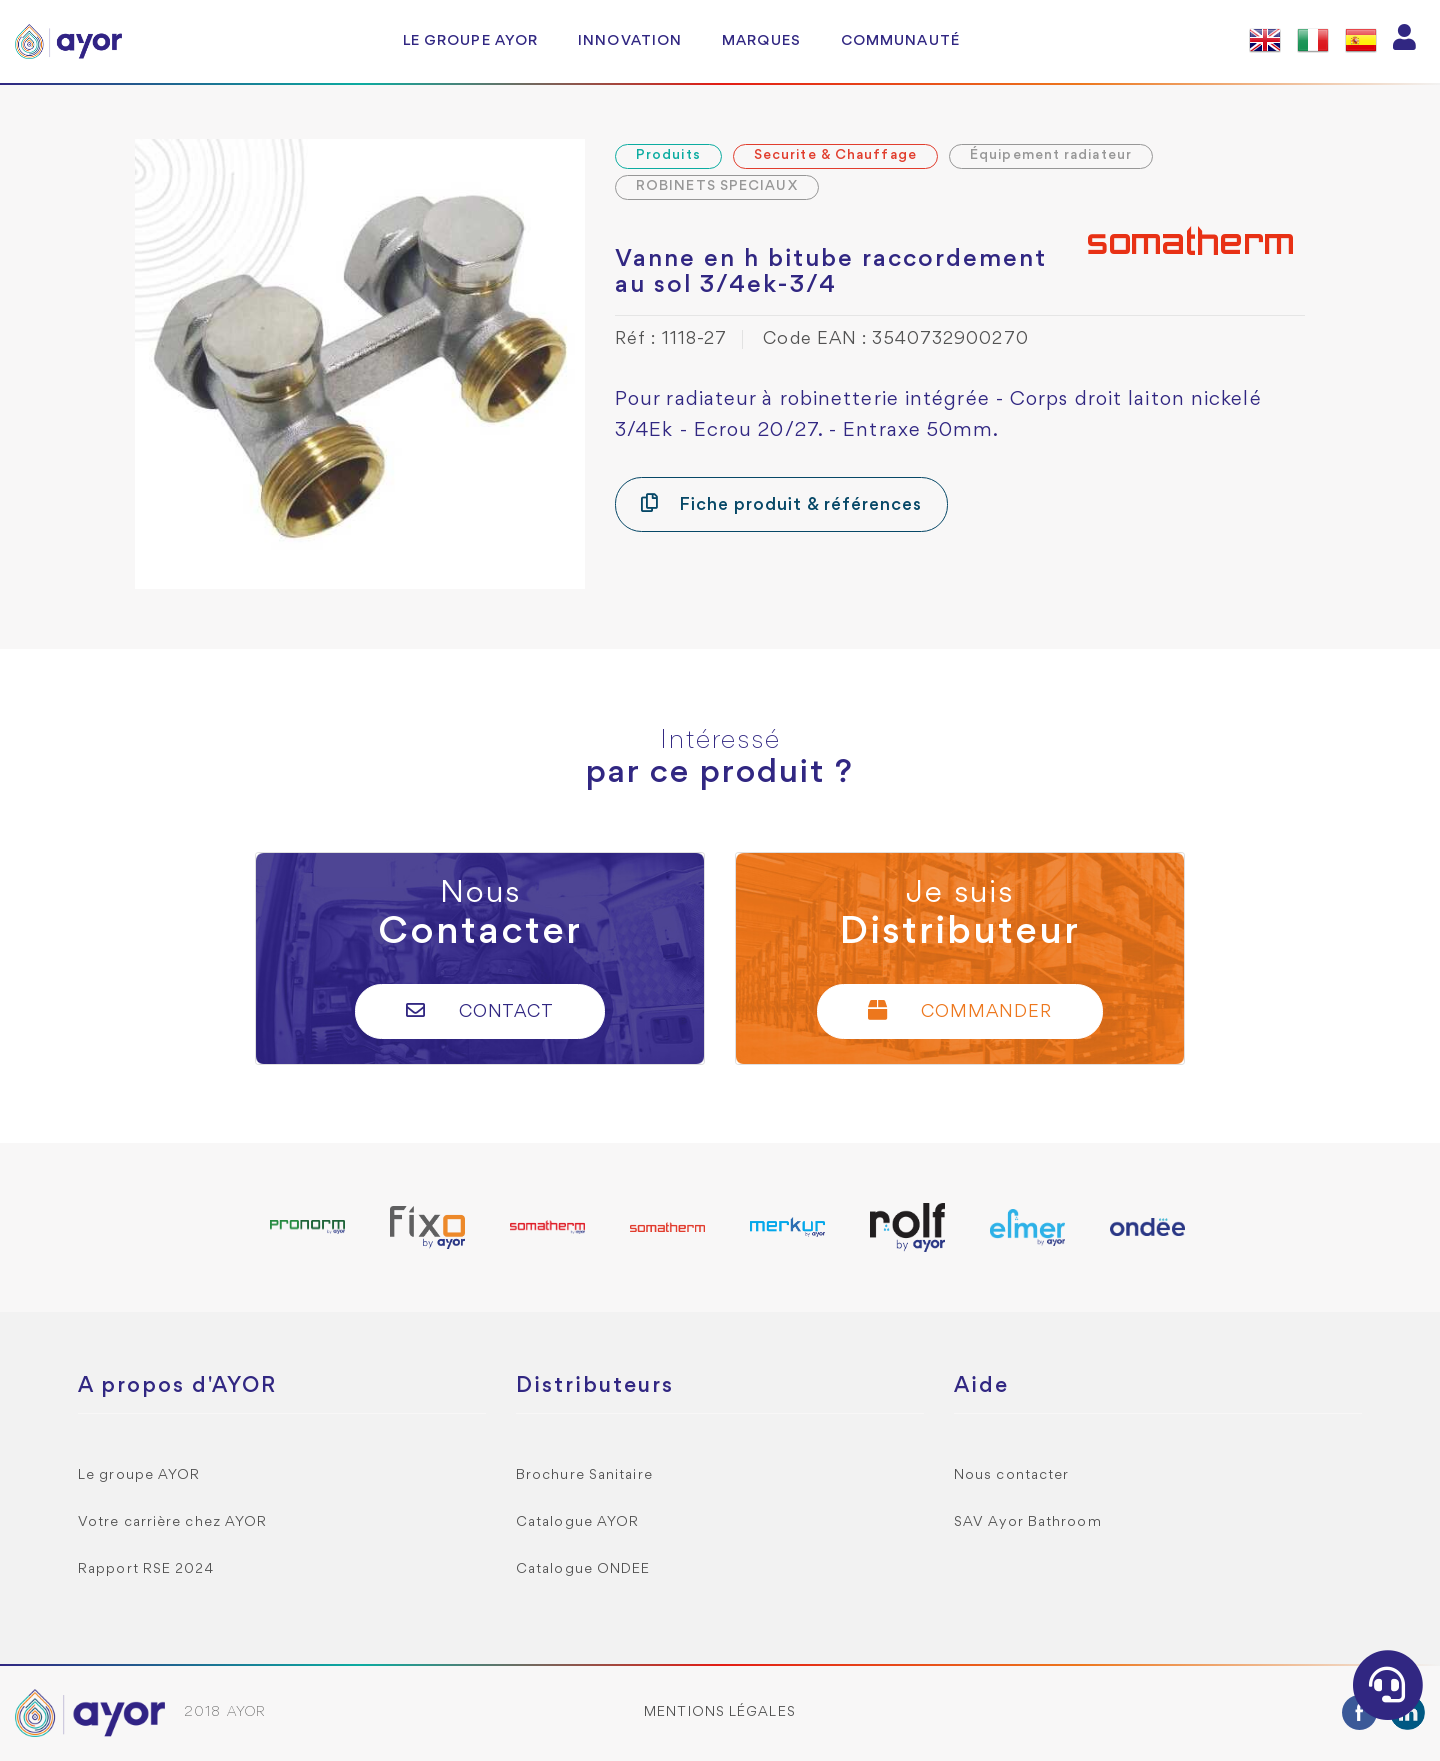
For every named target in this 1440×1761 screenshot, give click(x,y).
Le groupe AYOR (470, 41)
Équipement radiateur (1051, 155)
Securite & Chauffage (835, 155)
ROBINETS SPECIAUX (717, 186)
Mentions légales (720, 1712)
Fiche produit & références (781, 503)
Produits (668, 155)
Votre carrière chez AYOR (172, 1522)
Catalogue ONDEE (583, 1569)
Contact (480, 1010)
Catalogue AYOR (577, 1522)
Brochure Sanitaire (584, 1475)
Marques (761, 41)
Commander (960, 1010)
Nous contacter (1011, 1475)
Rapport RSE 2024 (146, 1569)
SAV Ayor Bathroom (1028, 1522)
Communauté (900, 41)
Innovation (630, 41)
